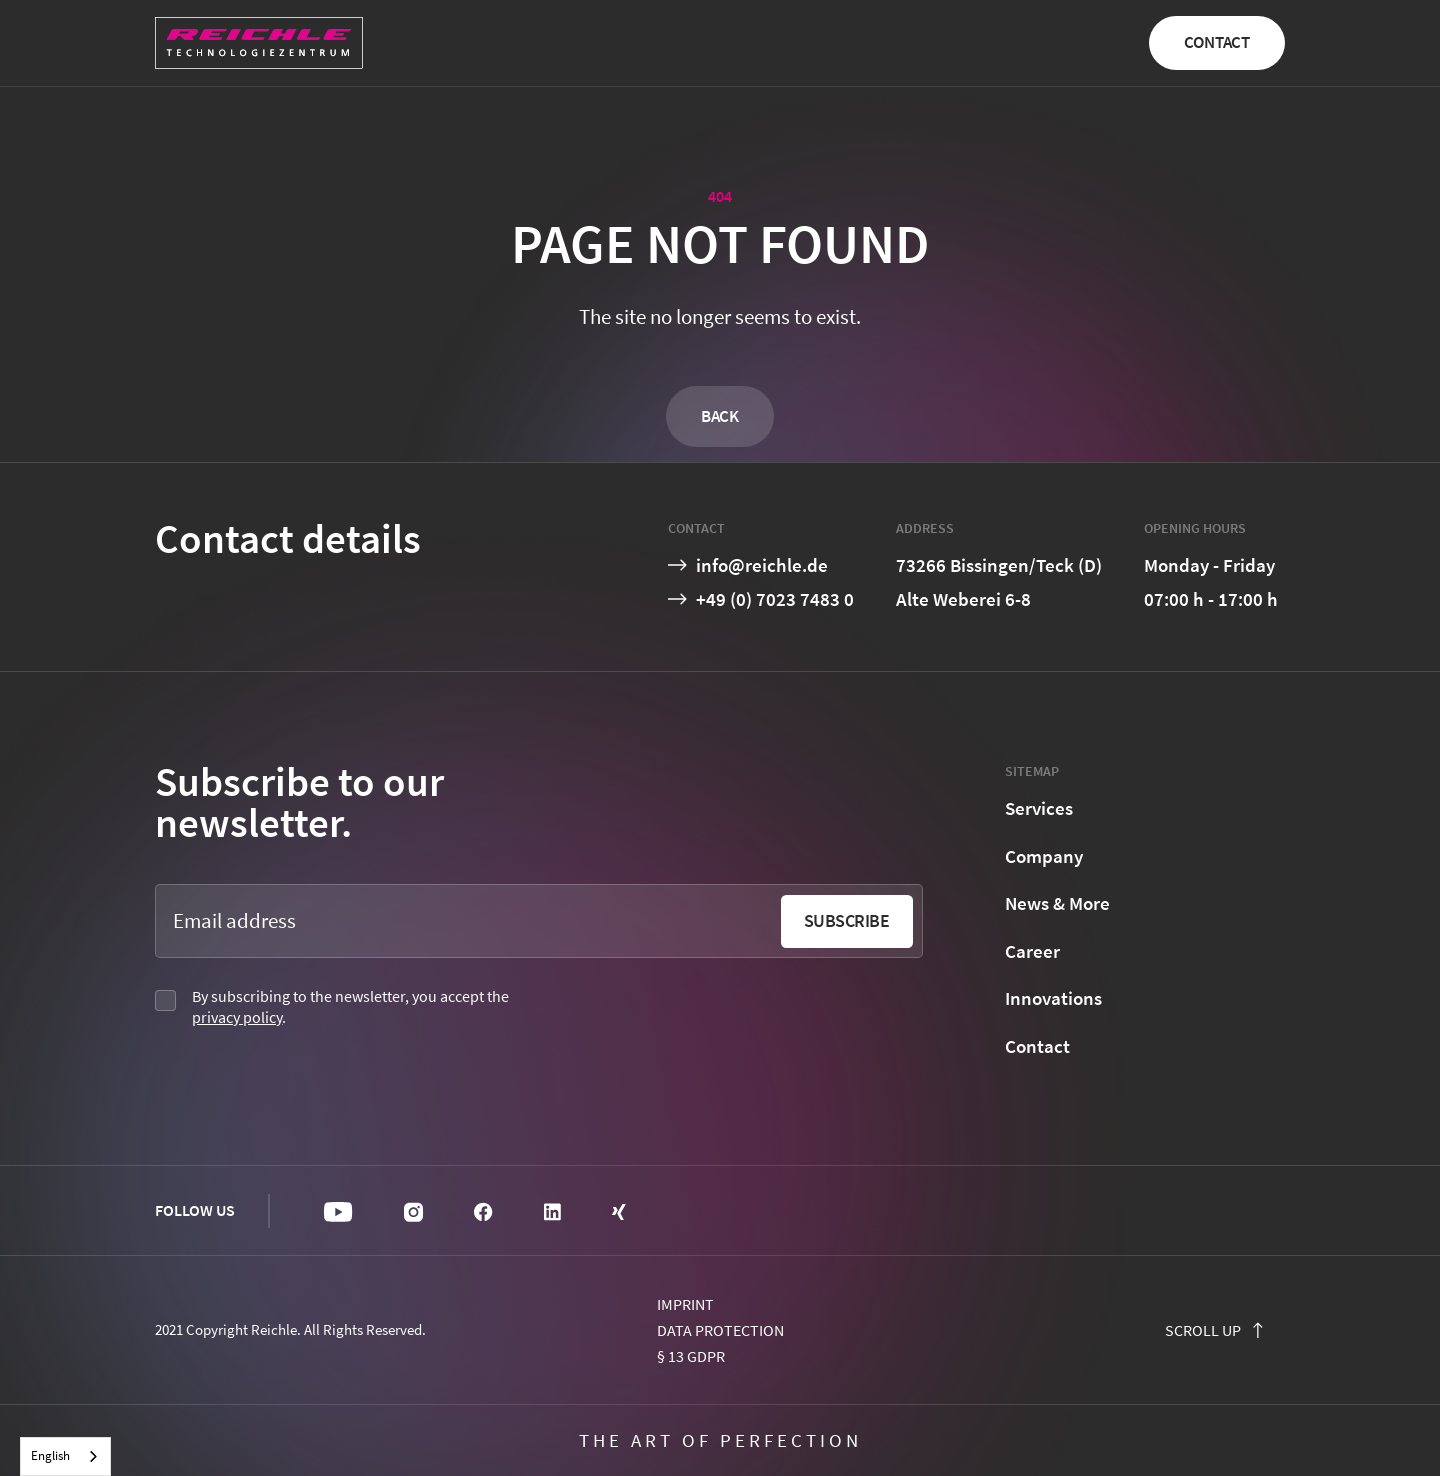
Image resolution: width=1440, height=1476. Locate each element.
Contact (1217, 42)
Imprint (685, 1304)
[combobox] (65, 1456)
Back (720, 416)
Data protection (720, 1330)
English (50, 1455)
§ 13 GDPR (691, 1356)
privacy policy (237, 1017)
